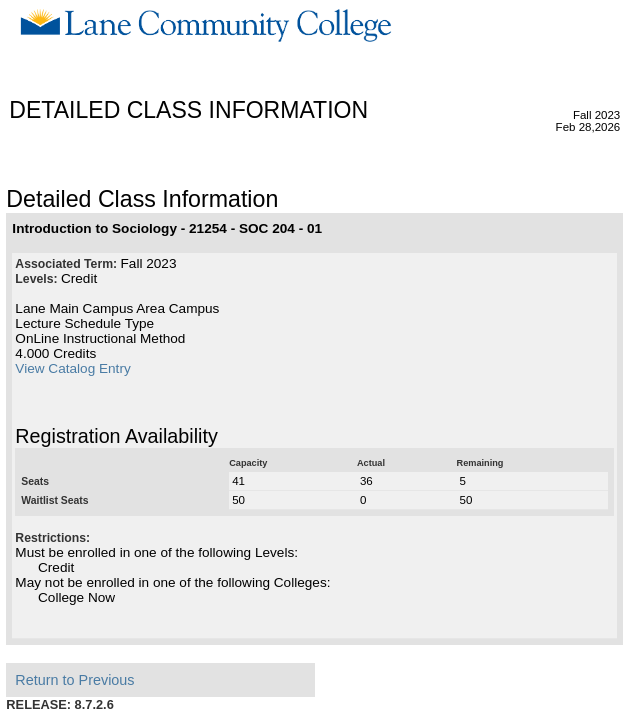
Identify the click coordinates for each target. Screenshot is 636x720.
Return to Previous (74, 680)
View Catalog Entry (72, 368)
